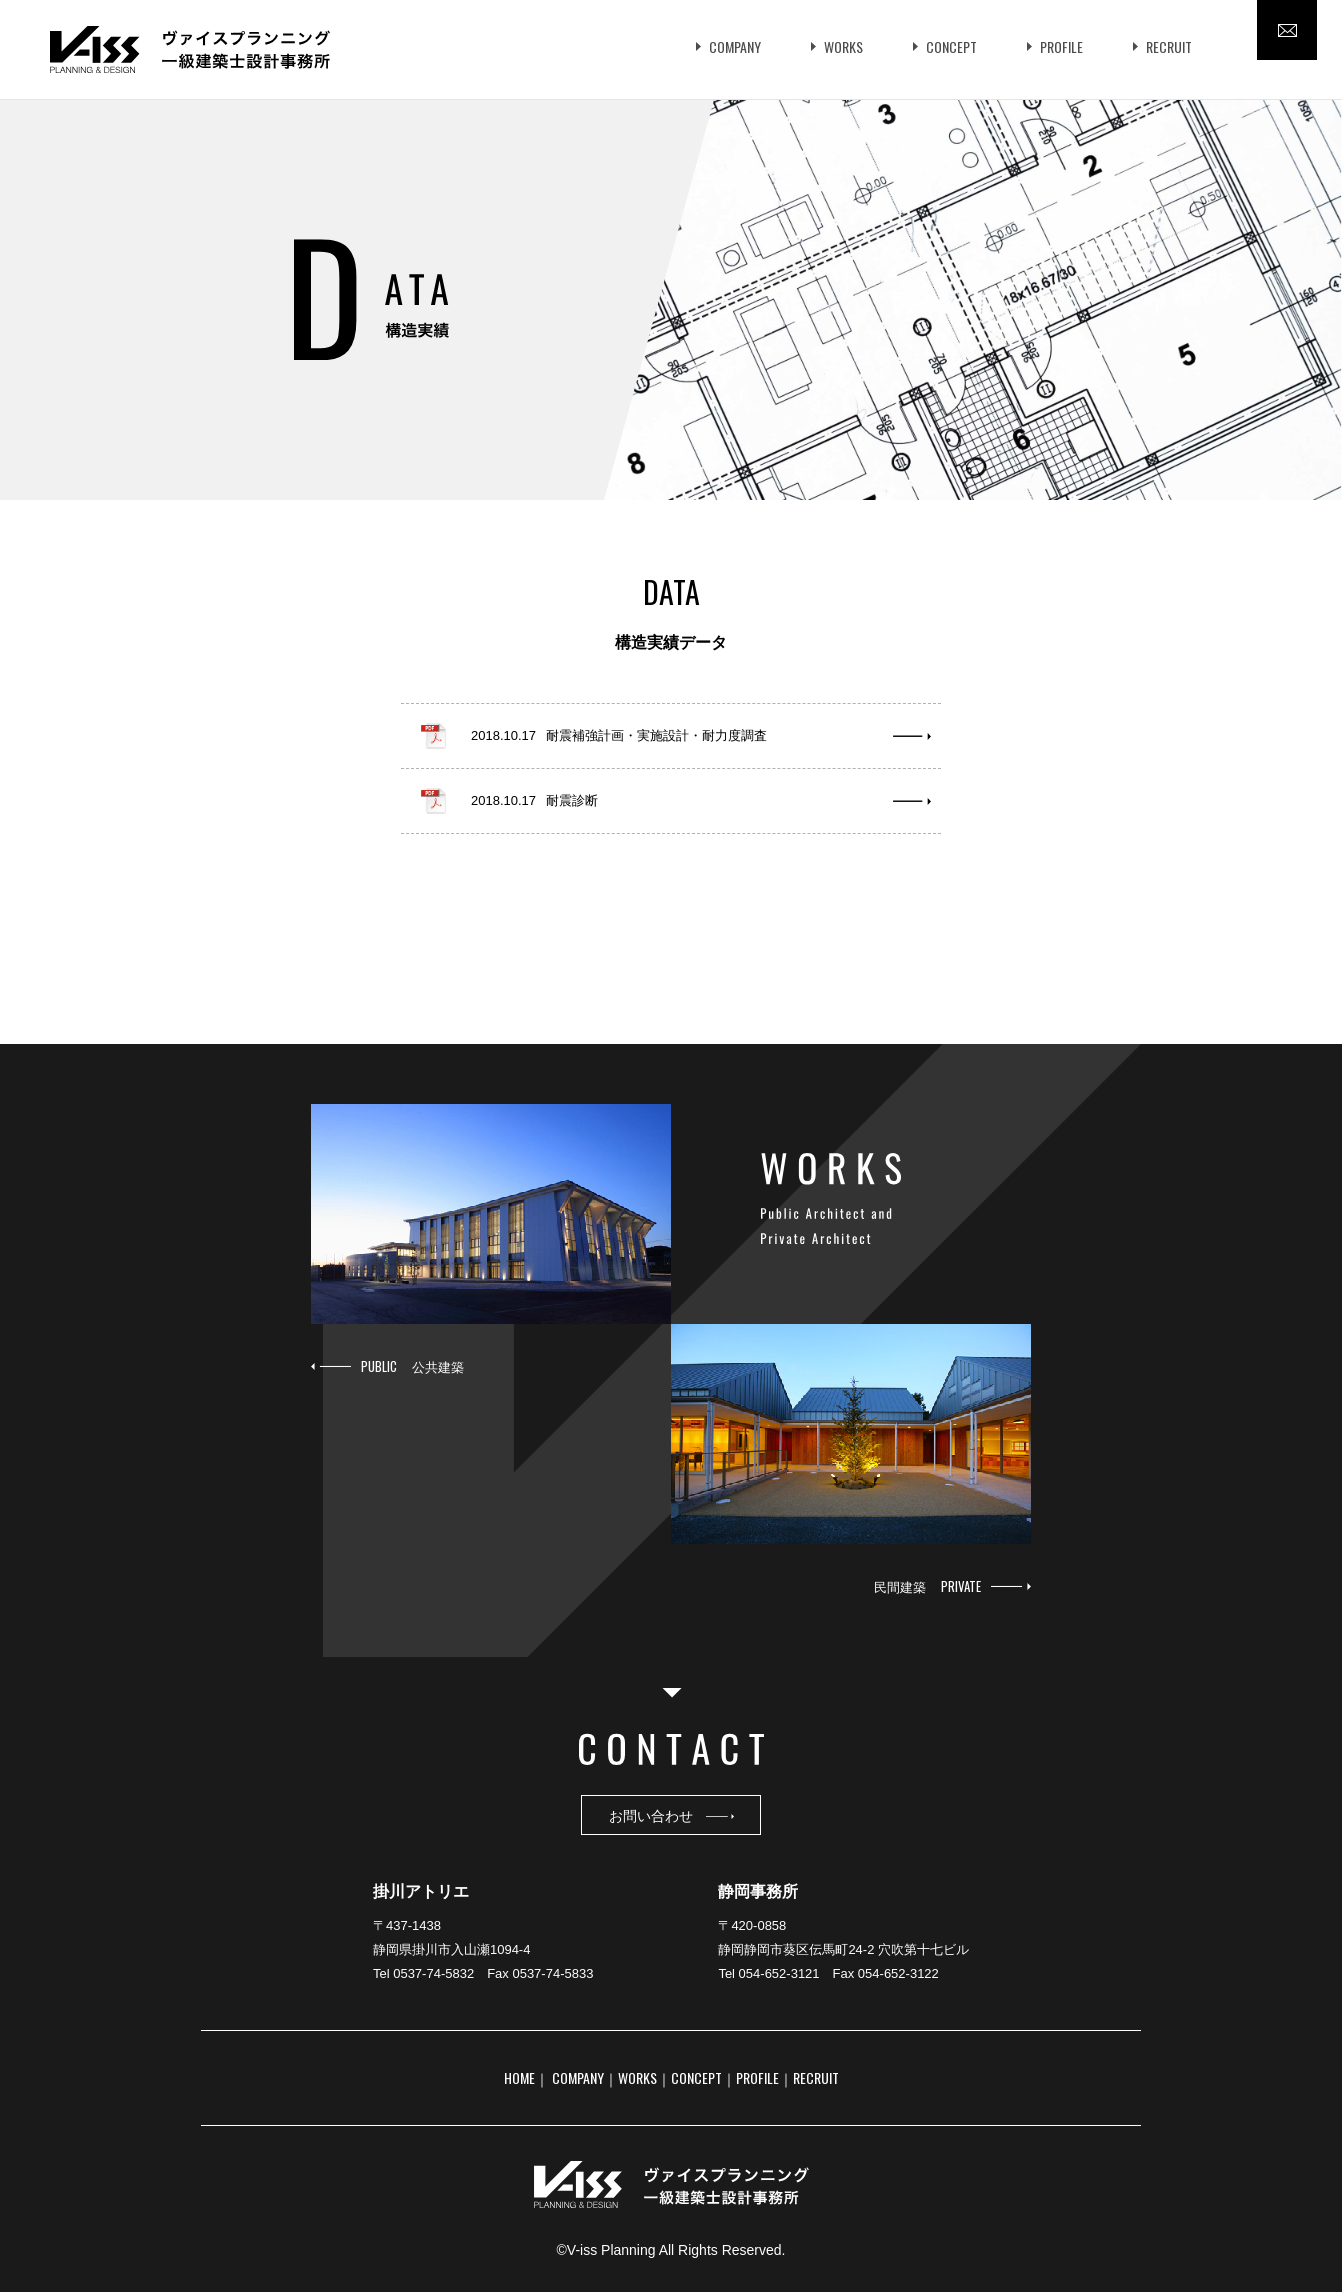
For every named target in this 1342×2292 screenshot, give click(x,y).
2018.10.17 (619, 735)
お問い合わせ (671, 1814)
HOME (519, 2077)
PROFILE (1061, 46)
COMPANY (735, 46)
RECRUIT (1169, 46)
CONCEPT (951, 46)
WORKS (843, 46)
